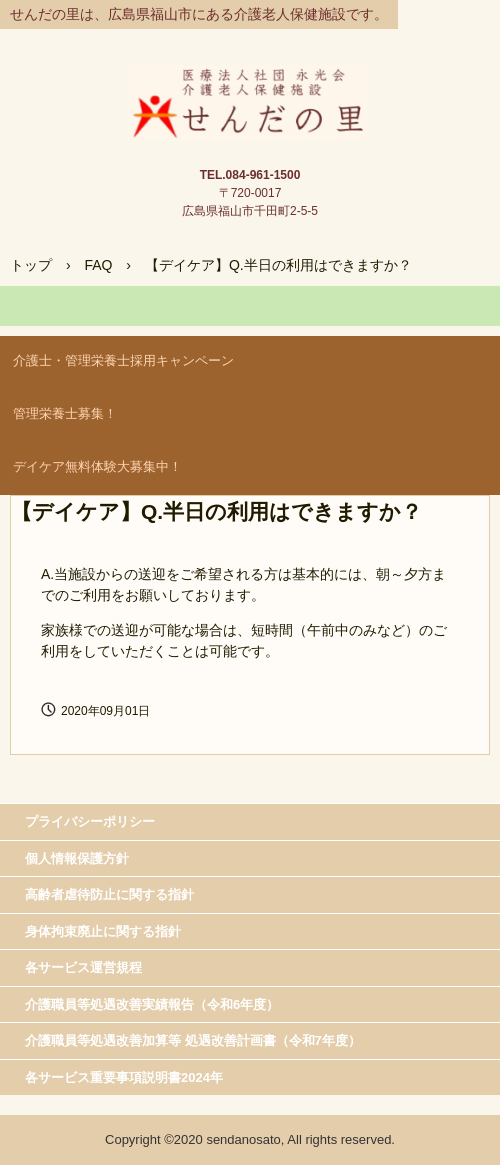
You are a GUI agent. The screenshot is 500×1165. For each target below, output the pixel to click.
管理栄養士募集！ (65, 413)
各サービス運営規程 (83, 967)
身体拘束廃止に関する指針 (103, 931)
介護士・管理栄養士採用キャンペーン (123, 360)
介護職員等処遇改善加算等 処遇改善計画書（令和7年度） (193, 1040)
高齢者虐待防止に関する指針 (109, 894)
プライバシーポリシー (90, 821)
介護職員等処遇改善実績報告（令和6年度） (152, 1004)
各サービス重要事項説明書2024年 (124, 1077)
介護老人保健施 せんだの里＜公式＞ (250, 86)
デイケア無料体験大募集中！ (97, 466)
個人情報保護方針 (77, 858)
